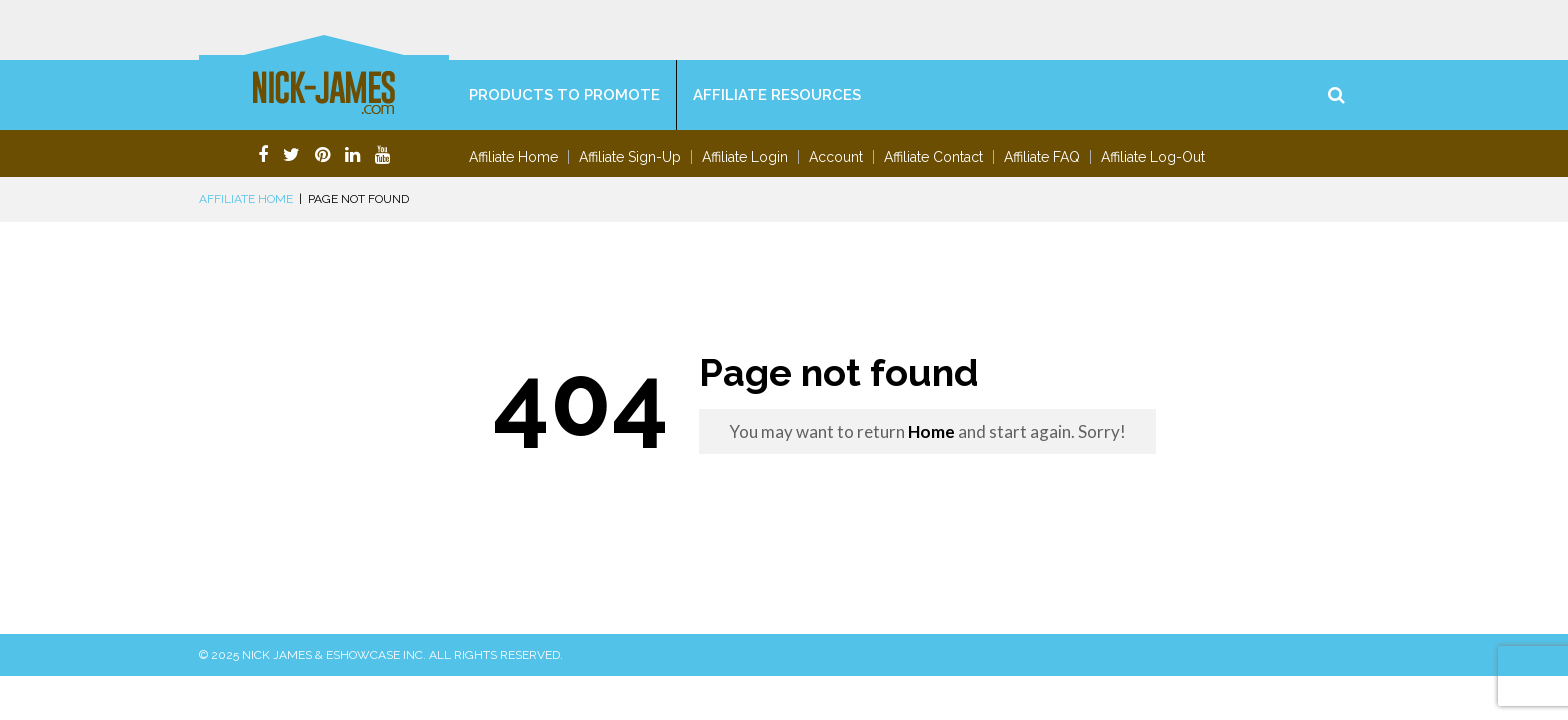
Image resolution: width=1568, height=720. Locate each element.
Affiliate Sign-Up (630, 157)
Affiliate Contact (933, 157)
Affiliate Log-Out (1153, 157)
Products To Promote (564, 95)
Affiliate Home (513, 157)
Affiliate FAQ (1042, 157)
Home (931, 431)
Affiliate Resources (777, 95)
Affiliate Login (745, 157)
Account (836, 157)
